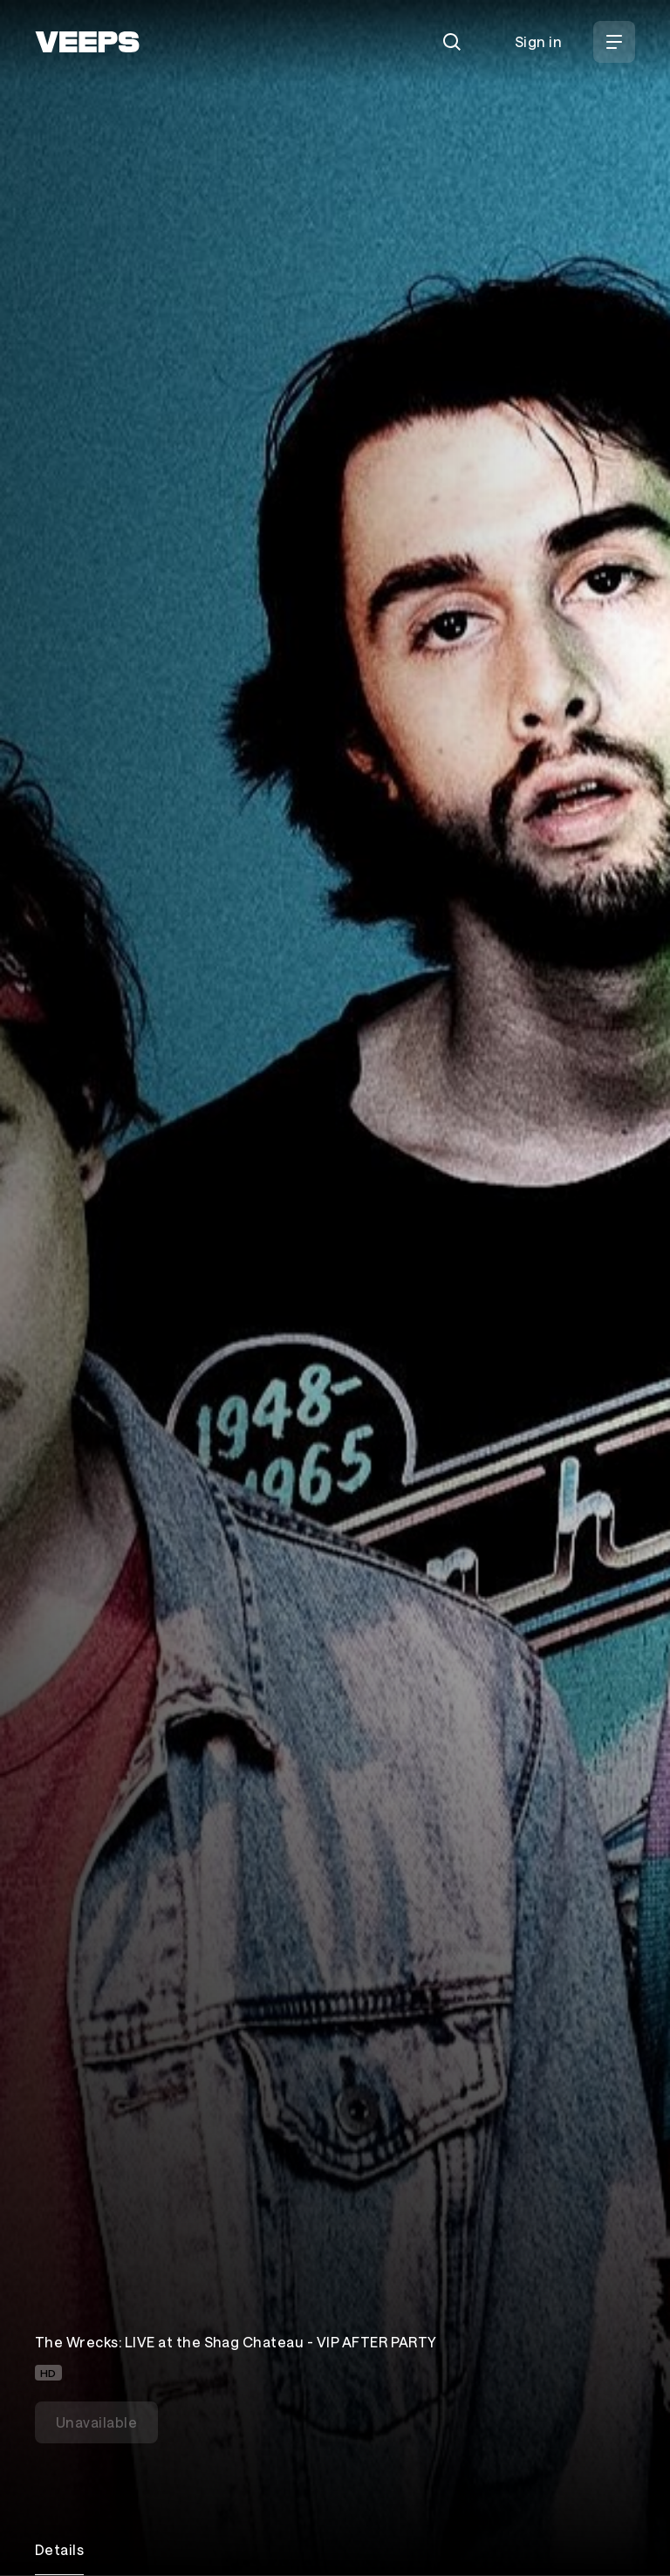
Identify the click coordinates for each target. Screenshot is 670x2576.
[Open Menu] (614, 42)
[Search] (452, 42)
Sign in (538, 41)
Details (59, 2549)
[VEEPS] (87, 41)
